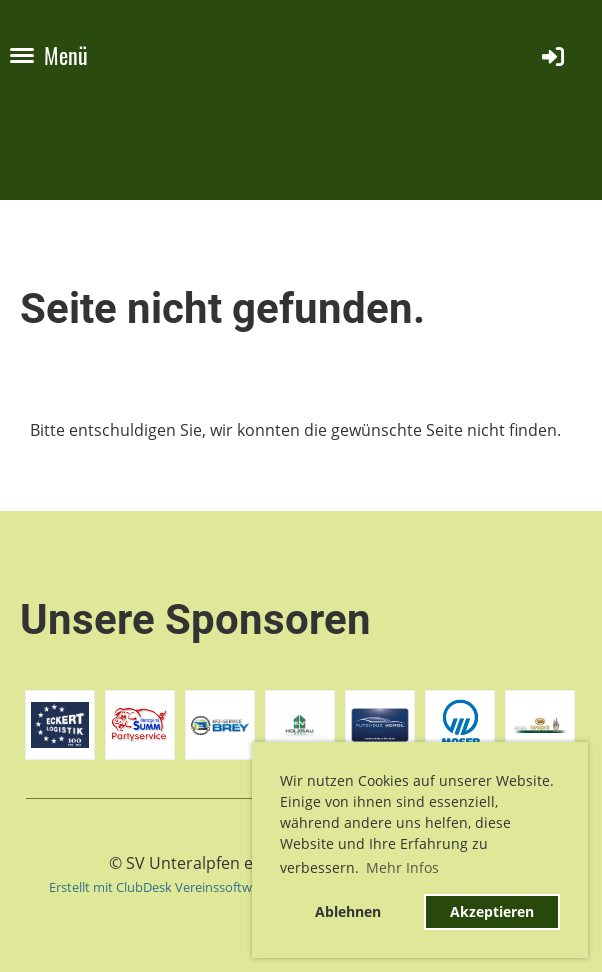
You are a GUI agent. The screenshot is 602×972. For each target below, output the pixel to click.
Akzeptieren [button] (492, 911)
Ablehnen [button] (348, 911)
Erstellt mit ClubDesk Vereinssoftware (160, 887)
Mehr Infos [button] (402, 867)
